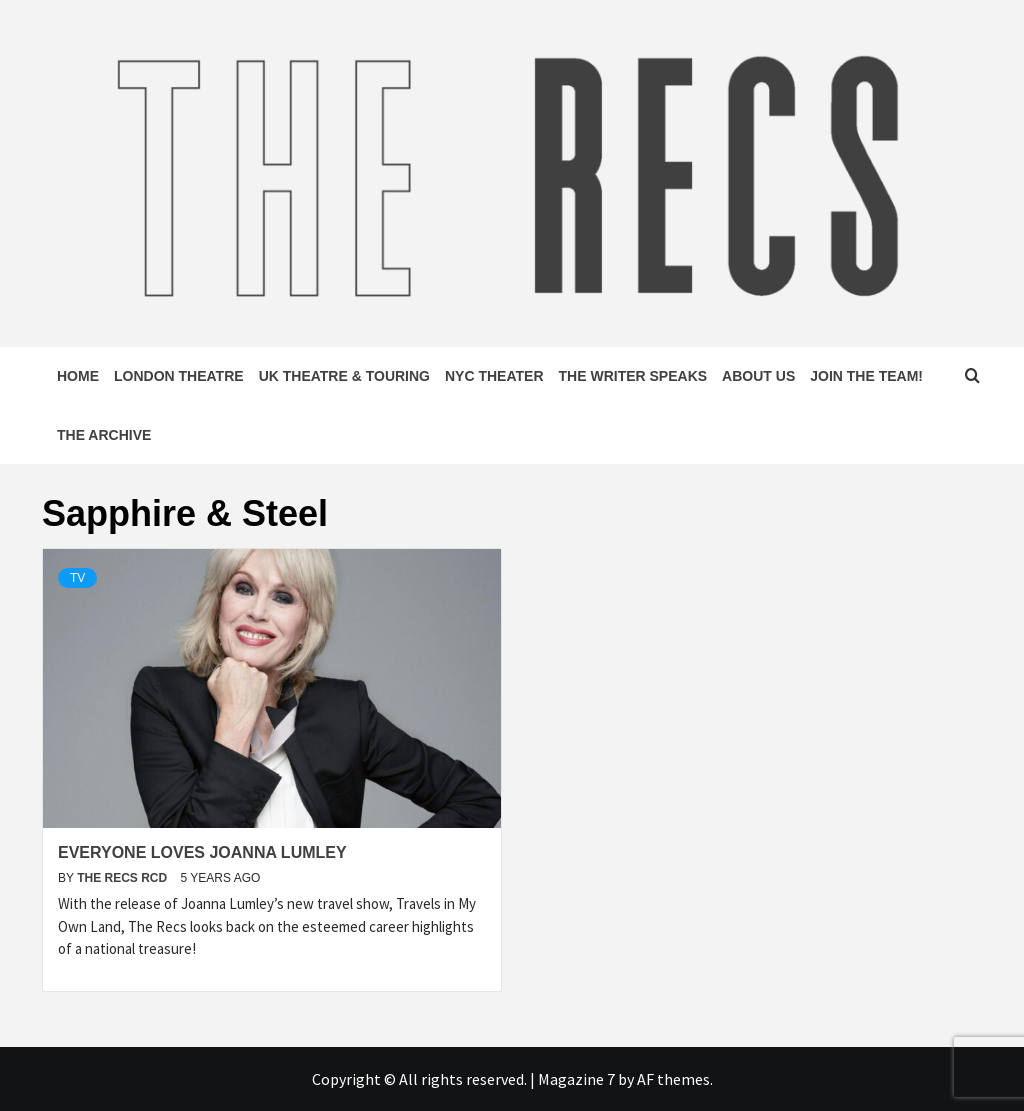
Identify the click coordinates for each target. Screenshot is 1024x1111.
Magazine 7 (576, 1079)
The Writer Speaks (633, 376)
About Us (758, 376)
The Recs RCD (123, 878)
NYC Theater (494, 376)
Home (78, 376)
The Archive (104, 435)
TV (77, 578)
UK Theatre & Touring (344, 376)
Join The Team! (866, 376)
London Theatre (179, 376)
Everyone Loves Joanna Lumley (202, 852)
